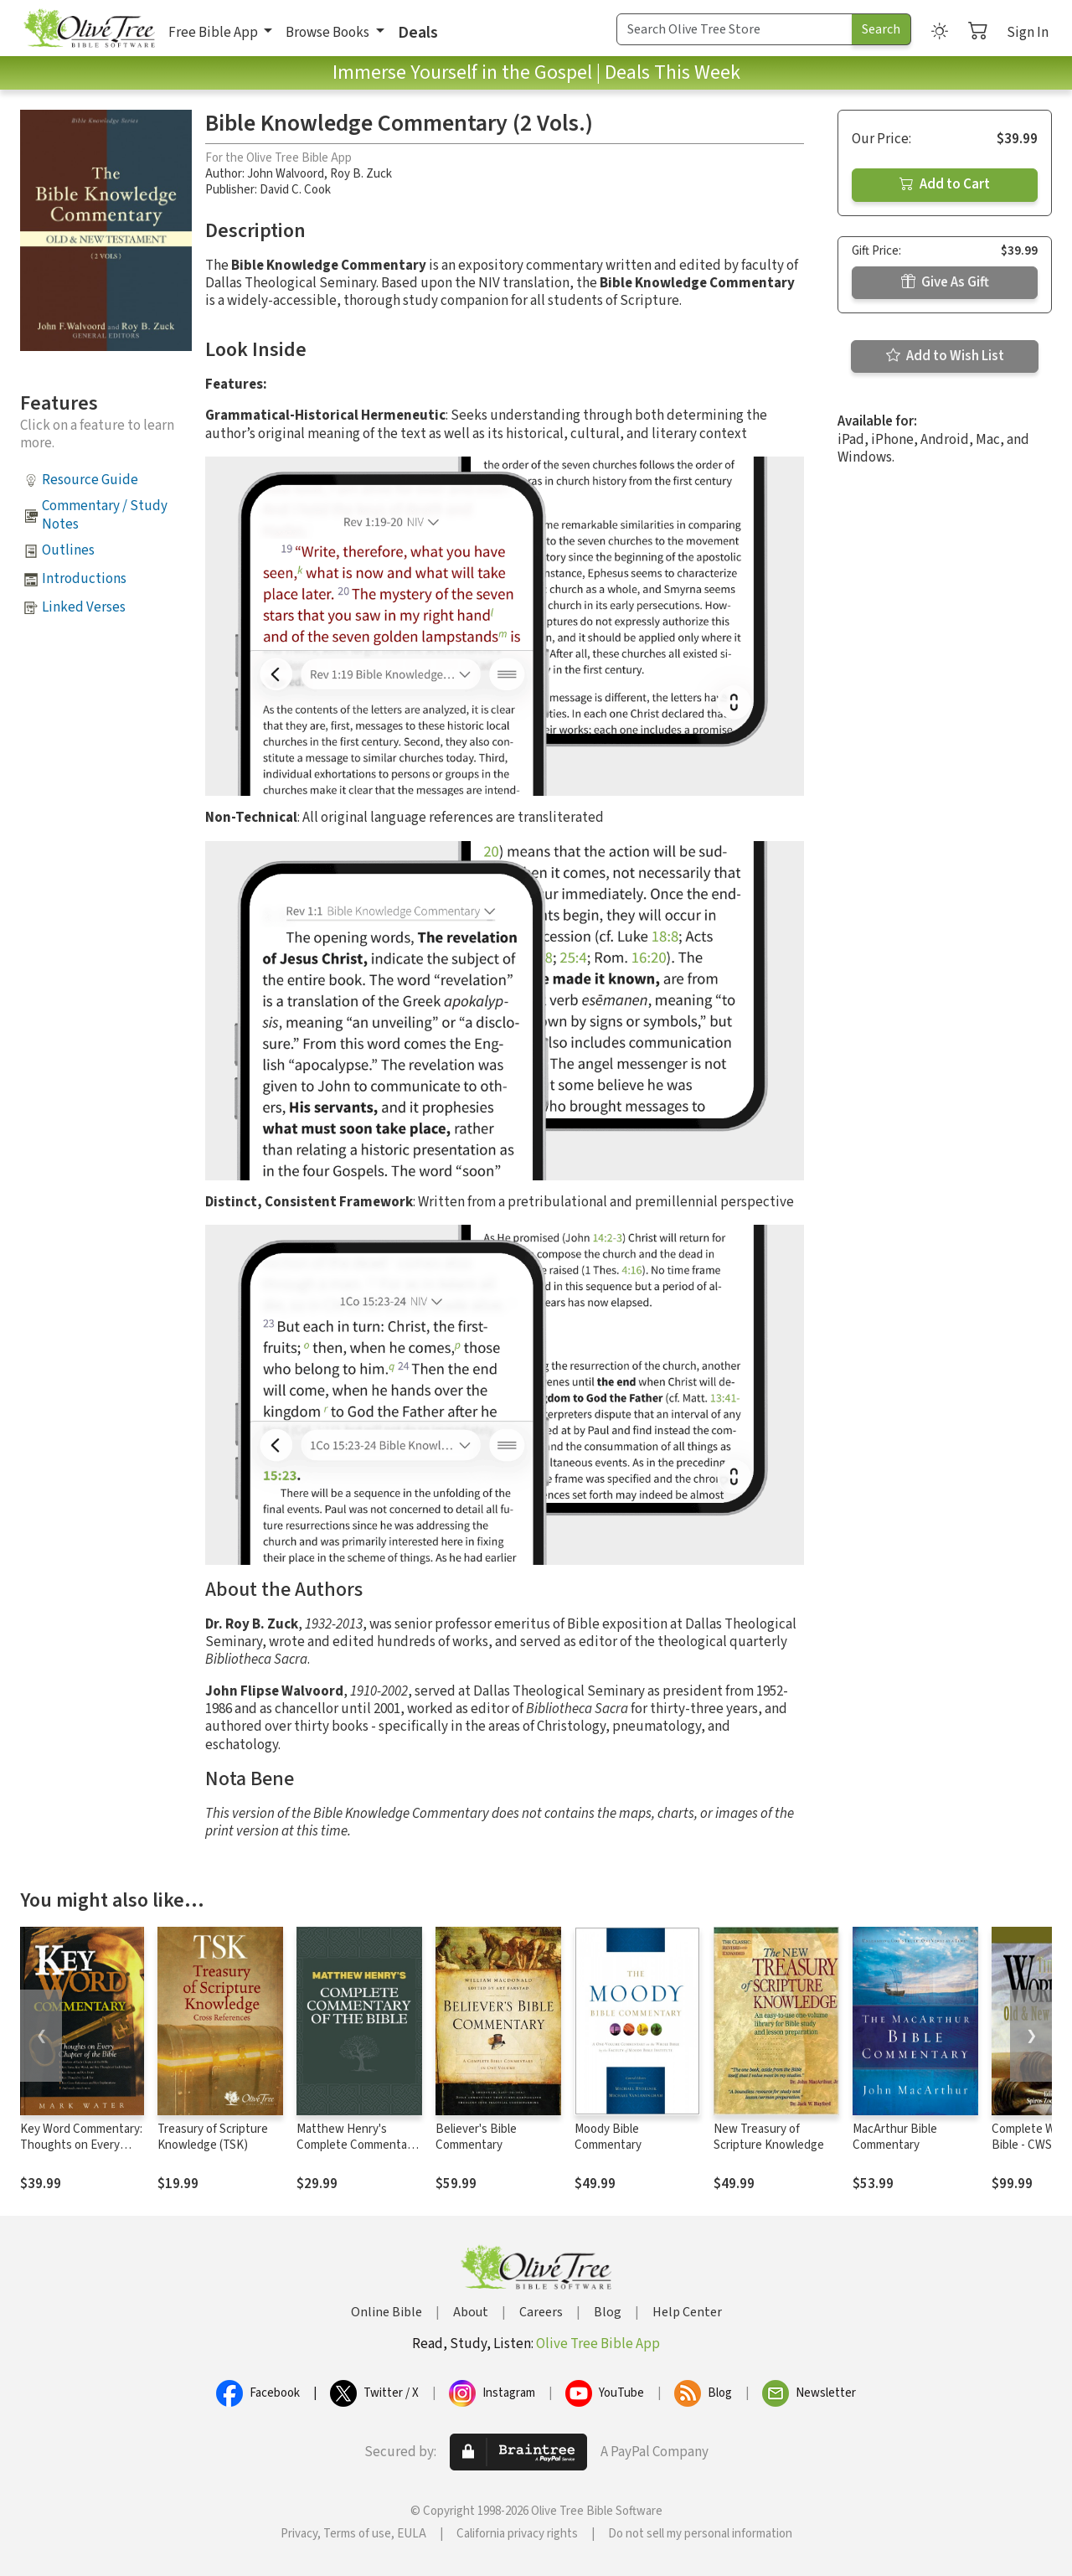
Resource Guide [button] (90, 480)
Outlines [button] (68, 550)
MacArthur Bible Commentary (895, 2137)
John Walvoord (285, 174)
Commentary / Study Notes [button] (105, 515)
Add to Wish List (945, 356)
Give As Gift (945, 282)
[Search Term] (734, 29)
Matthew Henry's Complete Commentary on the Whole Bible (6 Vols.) (356, 2153)
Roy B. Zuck (361, 174)
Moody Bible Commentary (608, 2137)
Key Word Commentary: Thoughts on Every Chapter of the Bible (81, 2145)
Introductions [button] (84, 579)
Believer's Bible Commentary (476, 2137)
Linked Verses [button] (84, 607)
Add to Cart (944, 184)
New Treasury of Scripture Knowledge (769, 2137)
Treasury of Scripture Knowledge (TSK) (212, 2137)
